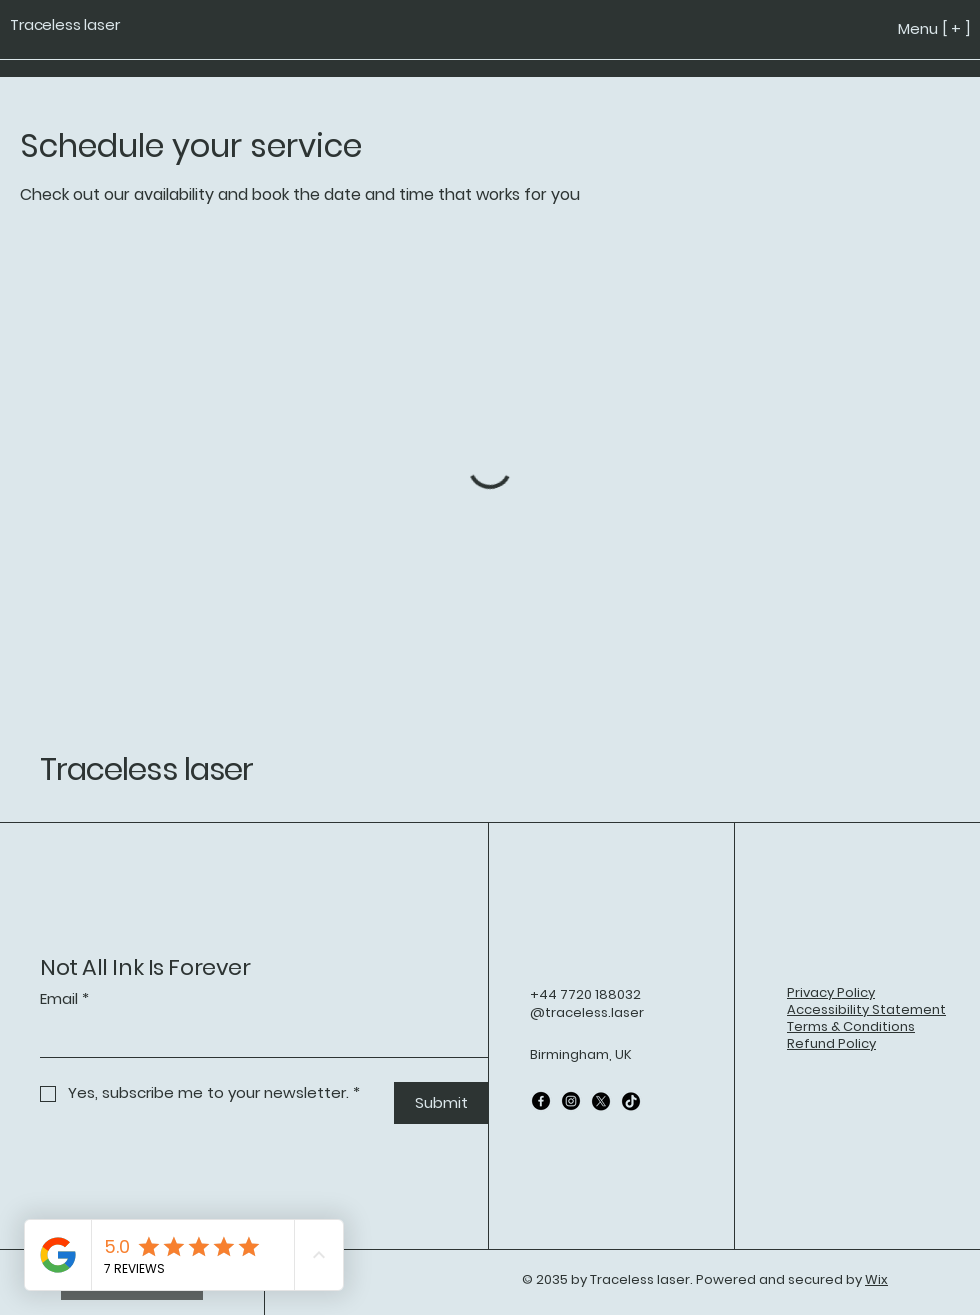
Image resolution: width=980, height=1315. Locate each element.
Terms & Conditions (851, 1026)
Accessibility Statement (866, 1009)
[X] (601, 1101)
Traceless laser (146, 769)
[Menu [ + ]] (893, 28)
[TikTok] (631, 1101)
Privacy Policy (831, 992)
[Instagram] (571, 1101)
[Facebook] (541, 1101)
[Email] (258, 1038)
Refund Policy (831, 1043)
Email (64, 999)
